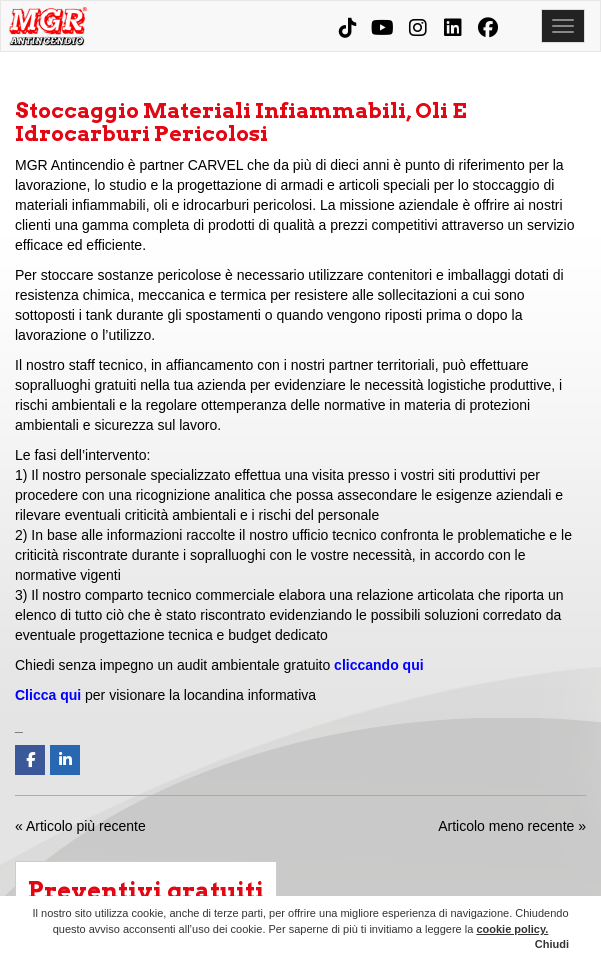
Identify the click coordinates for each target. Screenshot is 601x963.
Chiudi (552, 944)
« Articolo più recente (80, 826)
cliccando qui (378, 665)
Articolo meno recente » (512, 826)
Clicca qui (48, 695)
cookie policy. (512, 929)
